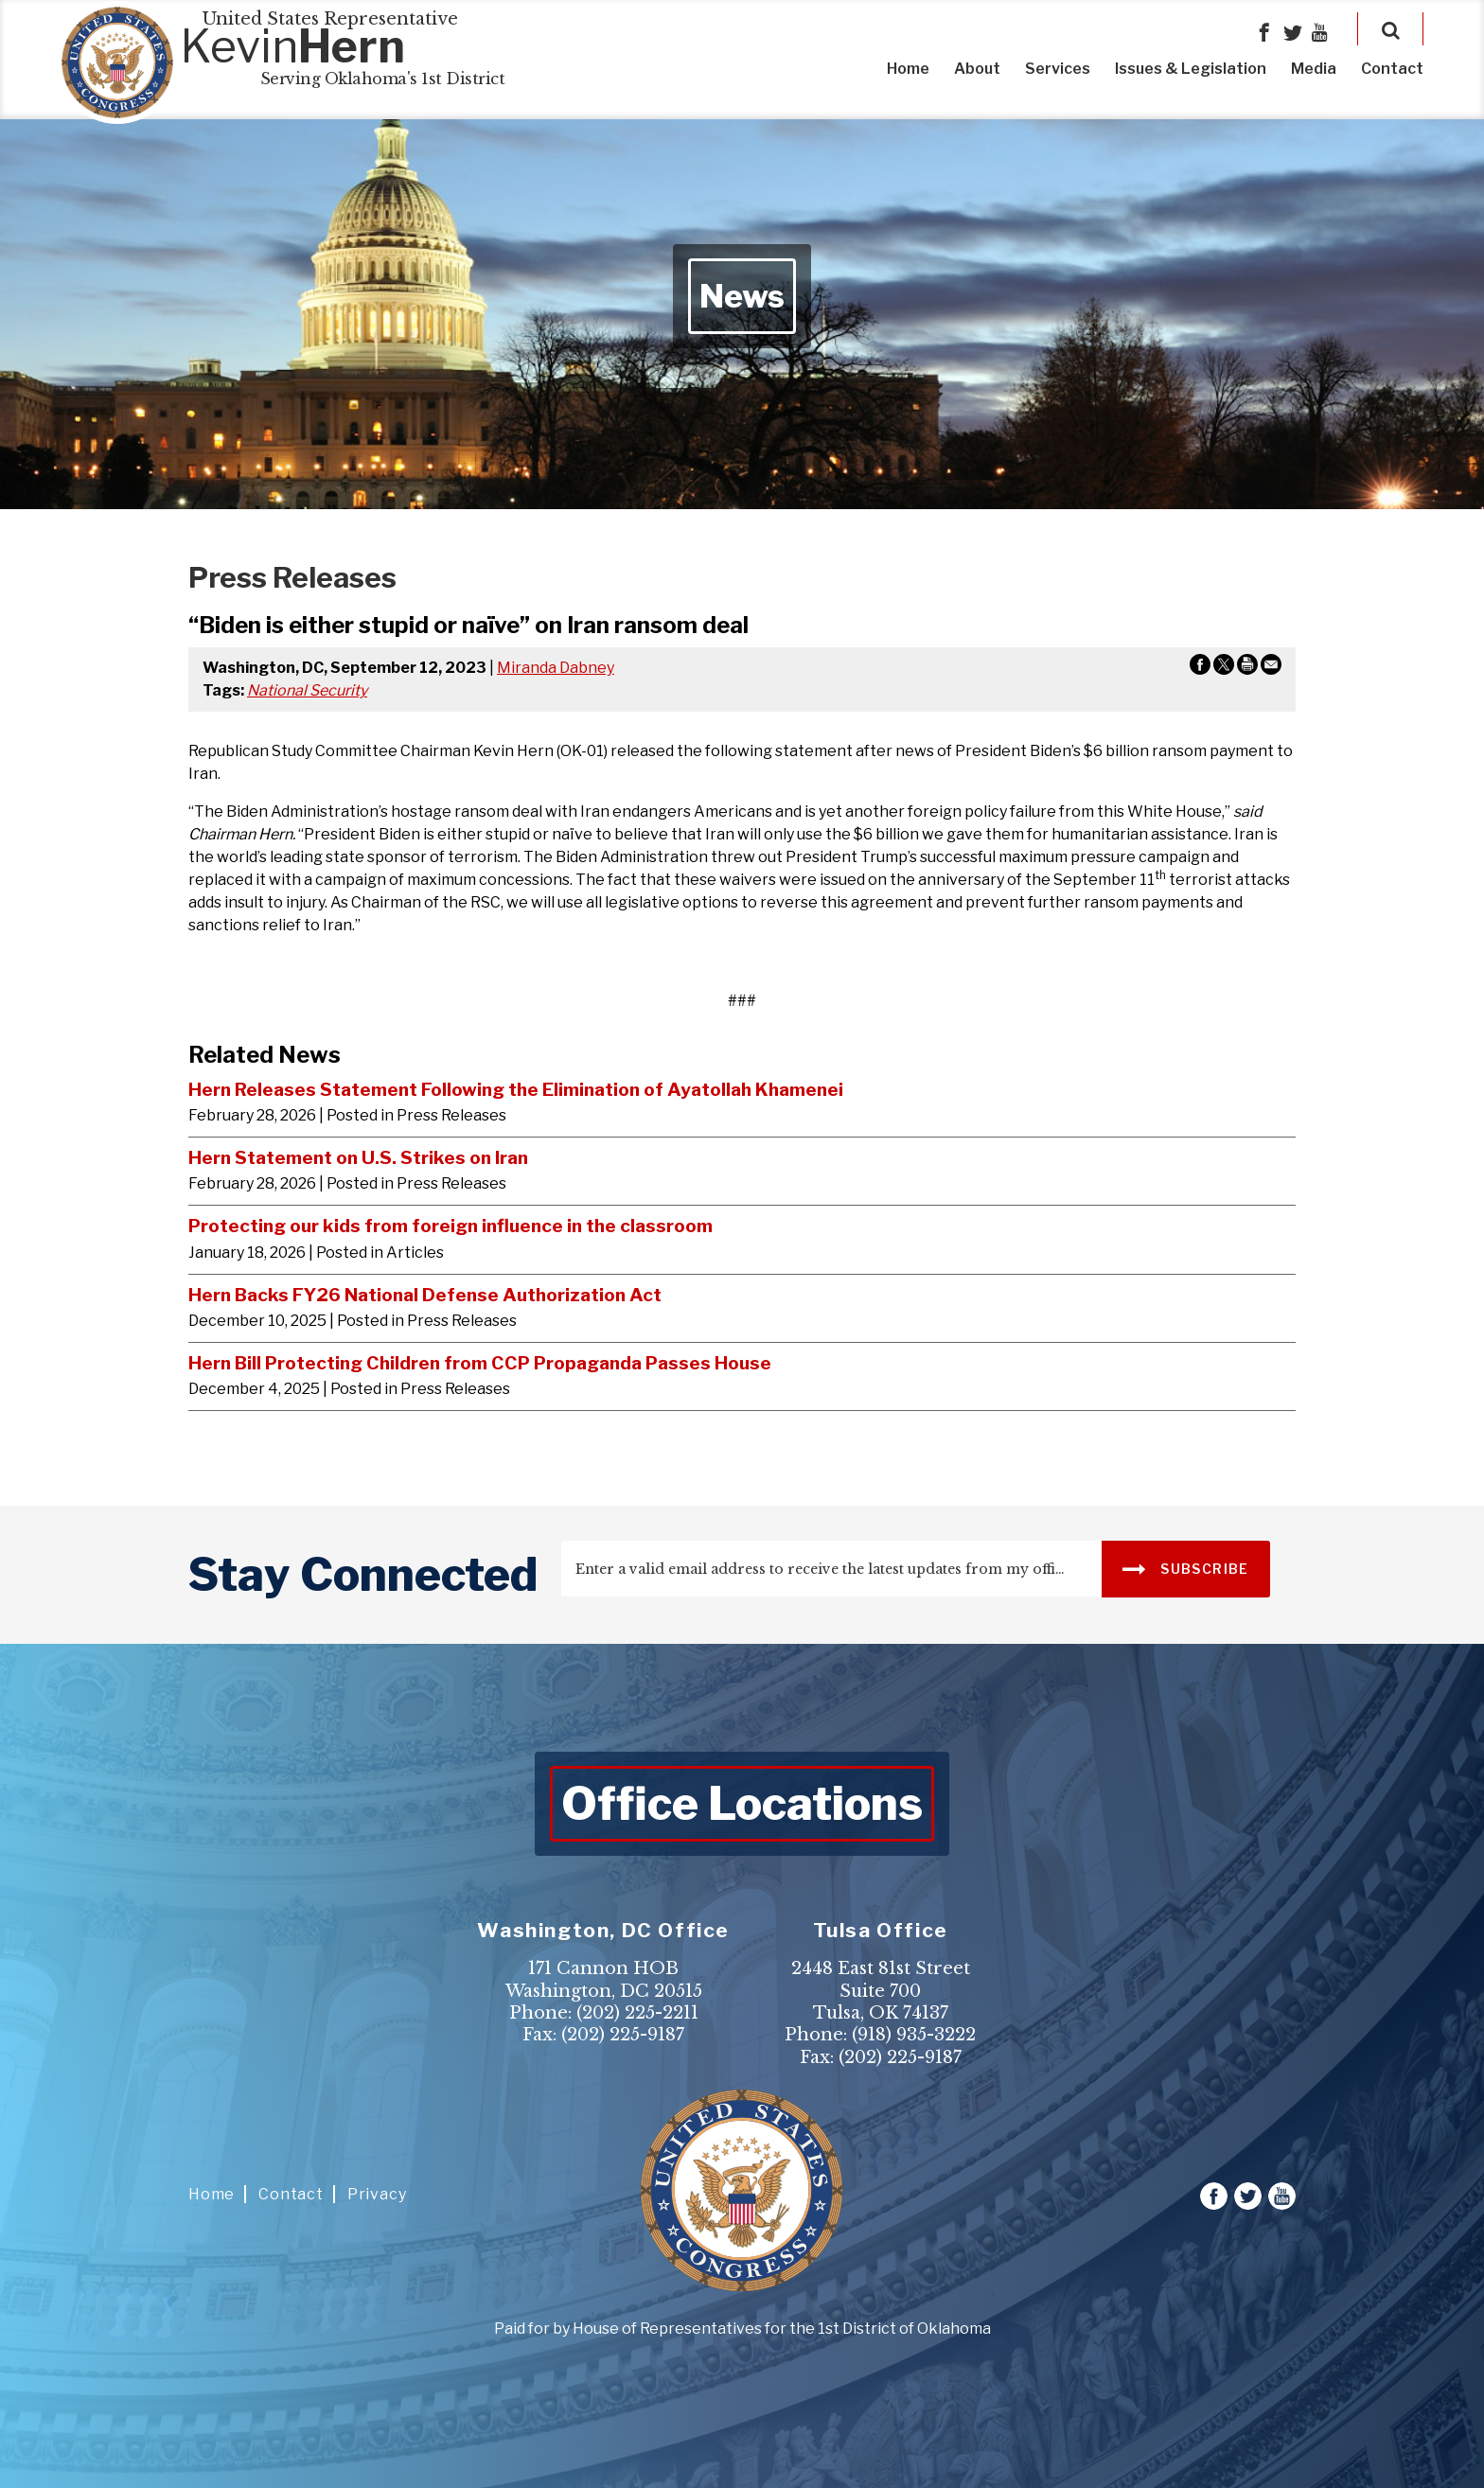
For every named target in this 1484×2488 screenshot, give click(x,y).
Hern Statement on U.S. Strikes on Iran (358, 1157)
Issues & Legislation (1190, 69)
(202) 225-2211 (637, 2013)
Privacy (377, 2194)
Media (1313, 69)
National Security (307, 690)
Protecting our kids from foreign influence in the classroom (450, 1225)
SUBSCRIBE (1185, 1568)
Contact (1392, 69)
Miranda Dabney (555, 668)
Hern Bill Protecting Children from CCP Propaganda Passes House (479, 1362)
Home (908, 69)
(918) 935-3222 (914, 2034)
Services (1057, 69)
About (977, 69)
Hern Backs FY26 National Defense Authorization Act (425, 1294)
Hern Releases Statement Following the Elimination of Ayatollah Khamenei (515, 1089)
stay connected (363, 1574)
